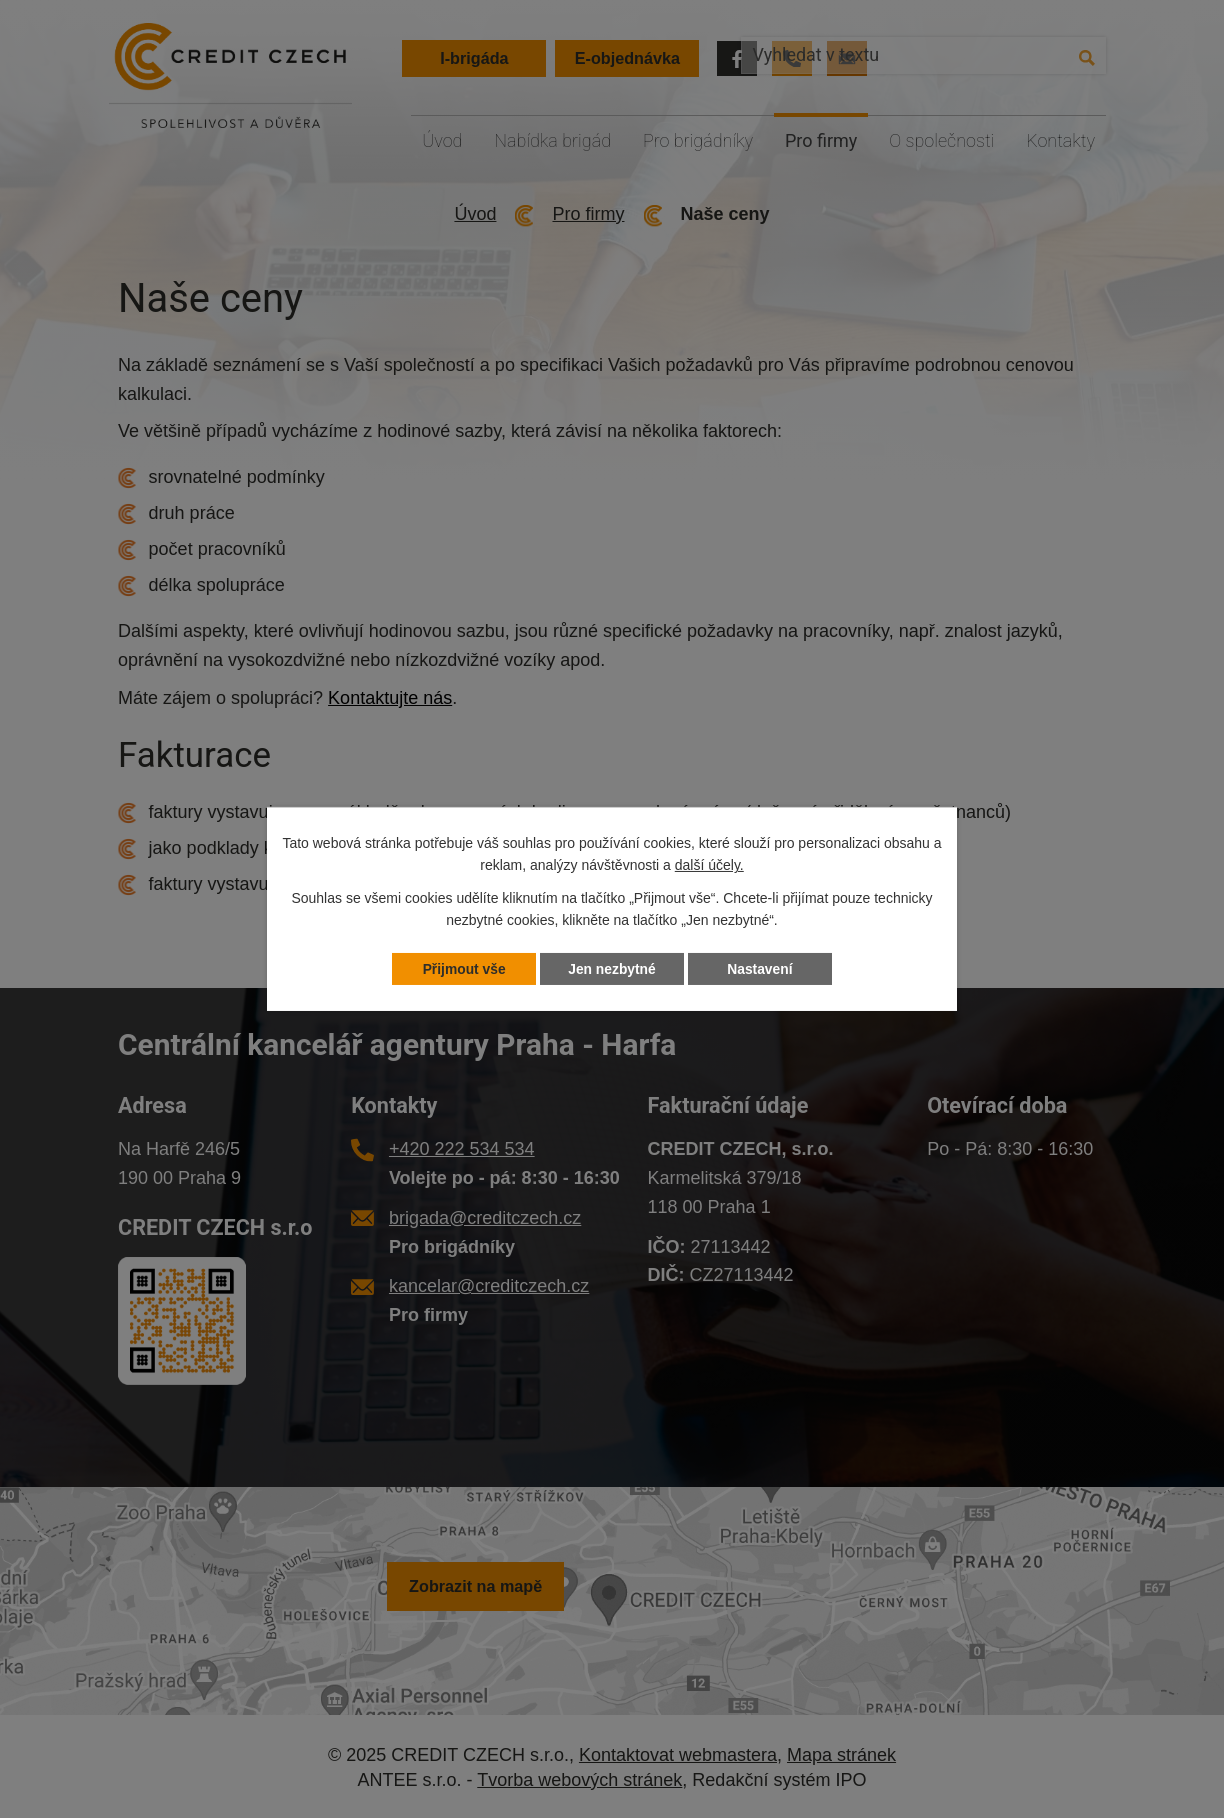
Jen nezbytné (612, 969)
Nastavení (760, 969)
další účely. (709, 865)
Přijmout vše (464, 969)
